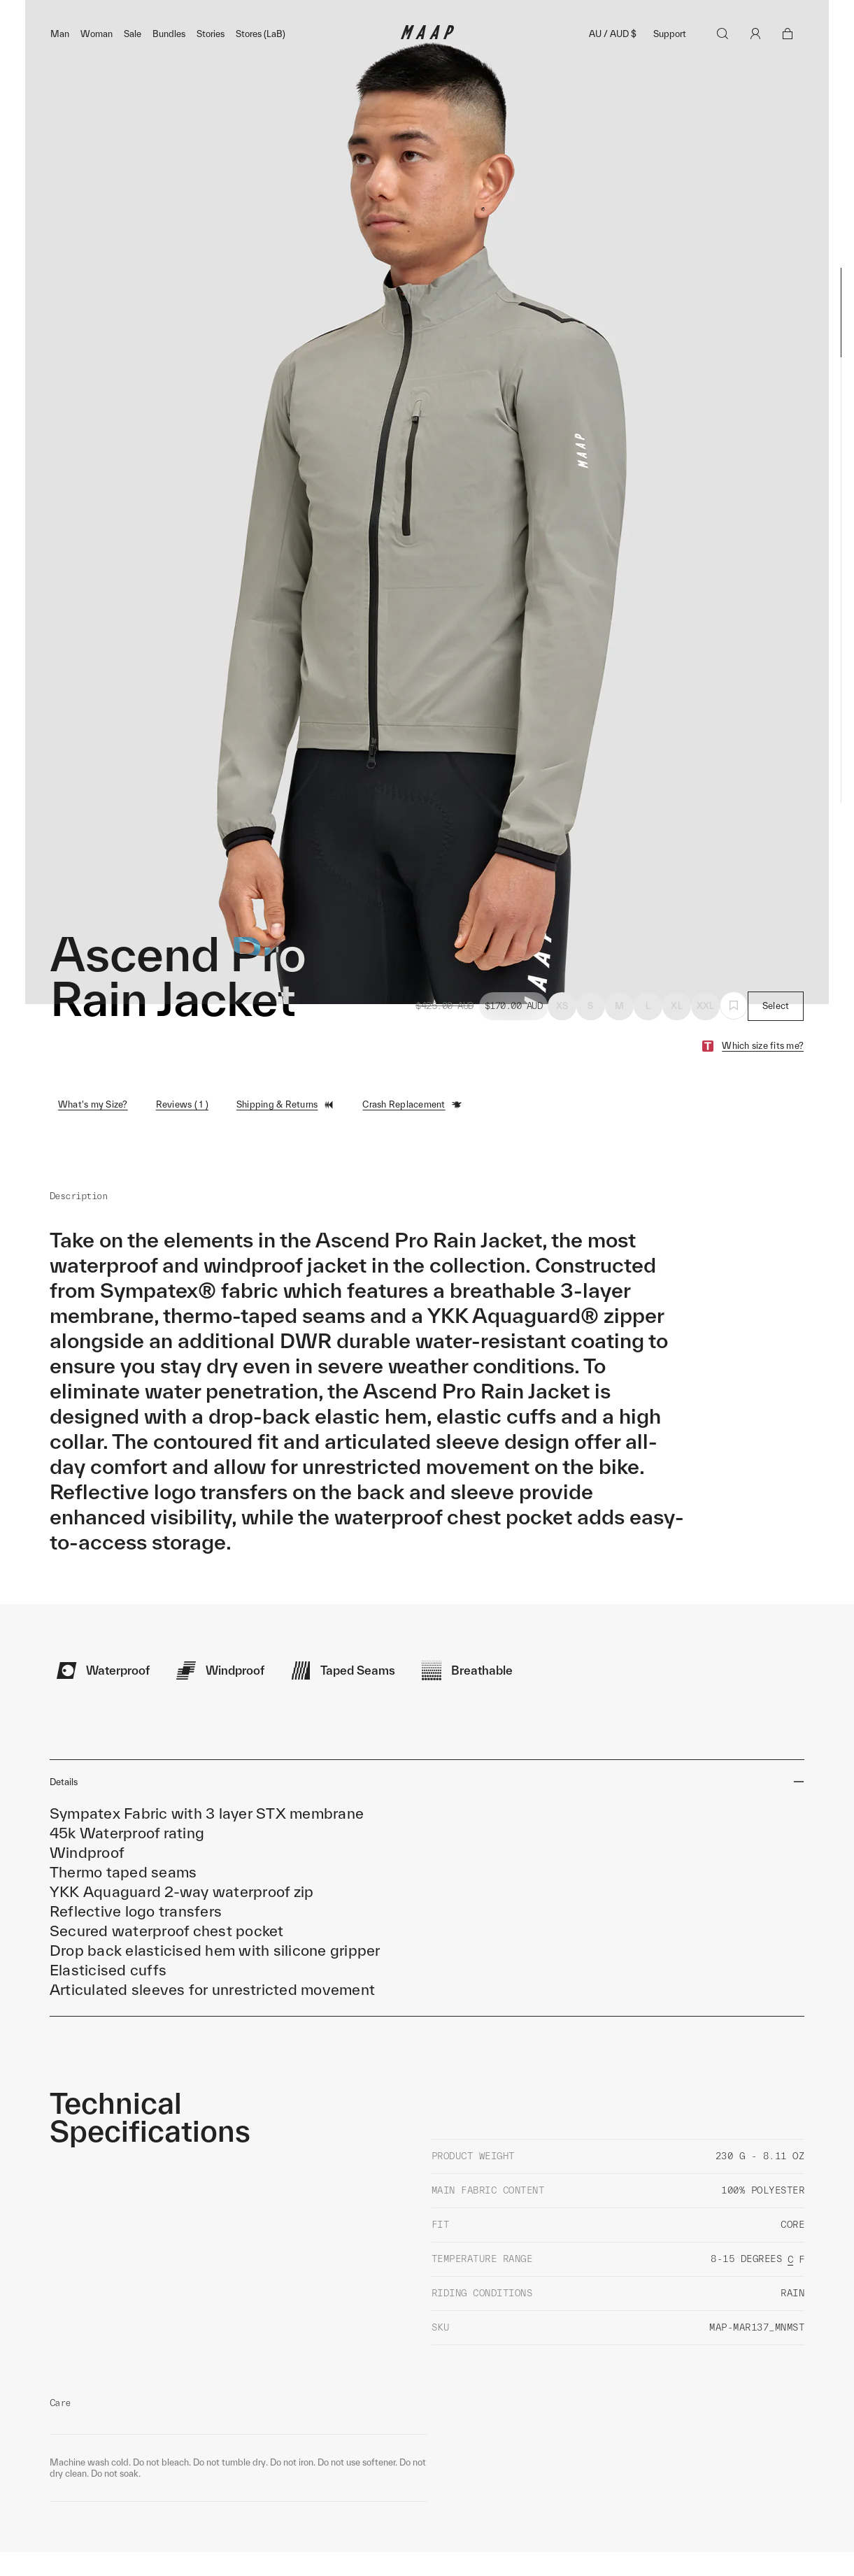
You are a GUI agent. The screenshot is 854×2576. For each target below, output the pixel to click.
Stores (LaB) (260, 64)
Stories (211, 64)
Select (776, 1036)
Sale (132, 64)
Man (59, 64)
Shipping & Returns (285, 1134)
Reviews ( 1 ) (182, 1134)
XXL (706, 1036)
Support (669, 64)
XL (677, 1036)
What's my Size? (93, 1134)
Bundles (168, 64)
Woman (96, 64)
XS (562, 1036)
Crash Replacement (412, 1134)
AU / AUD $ (612, 64)
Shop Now (501, 15)
